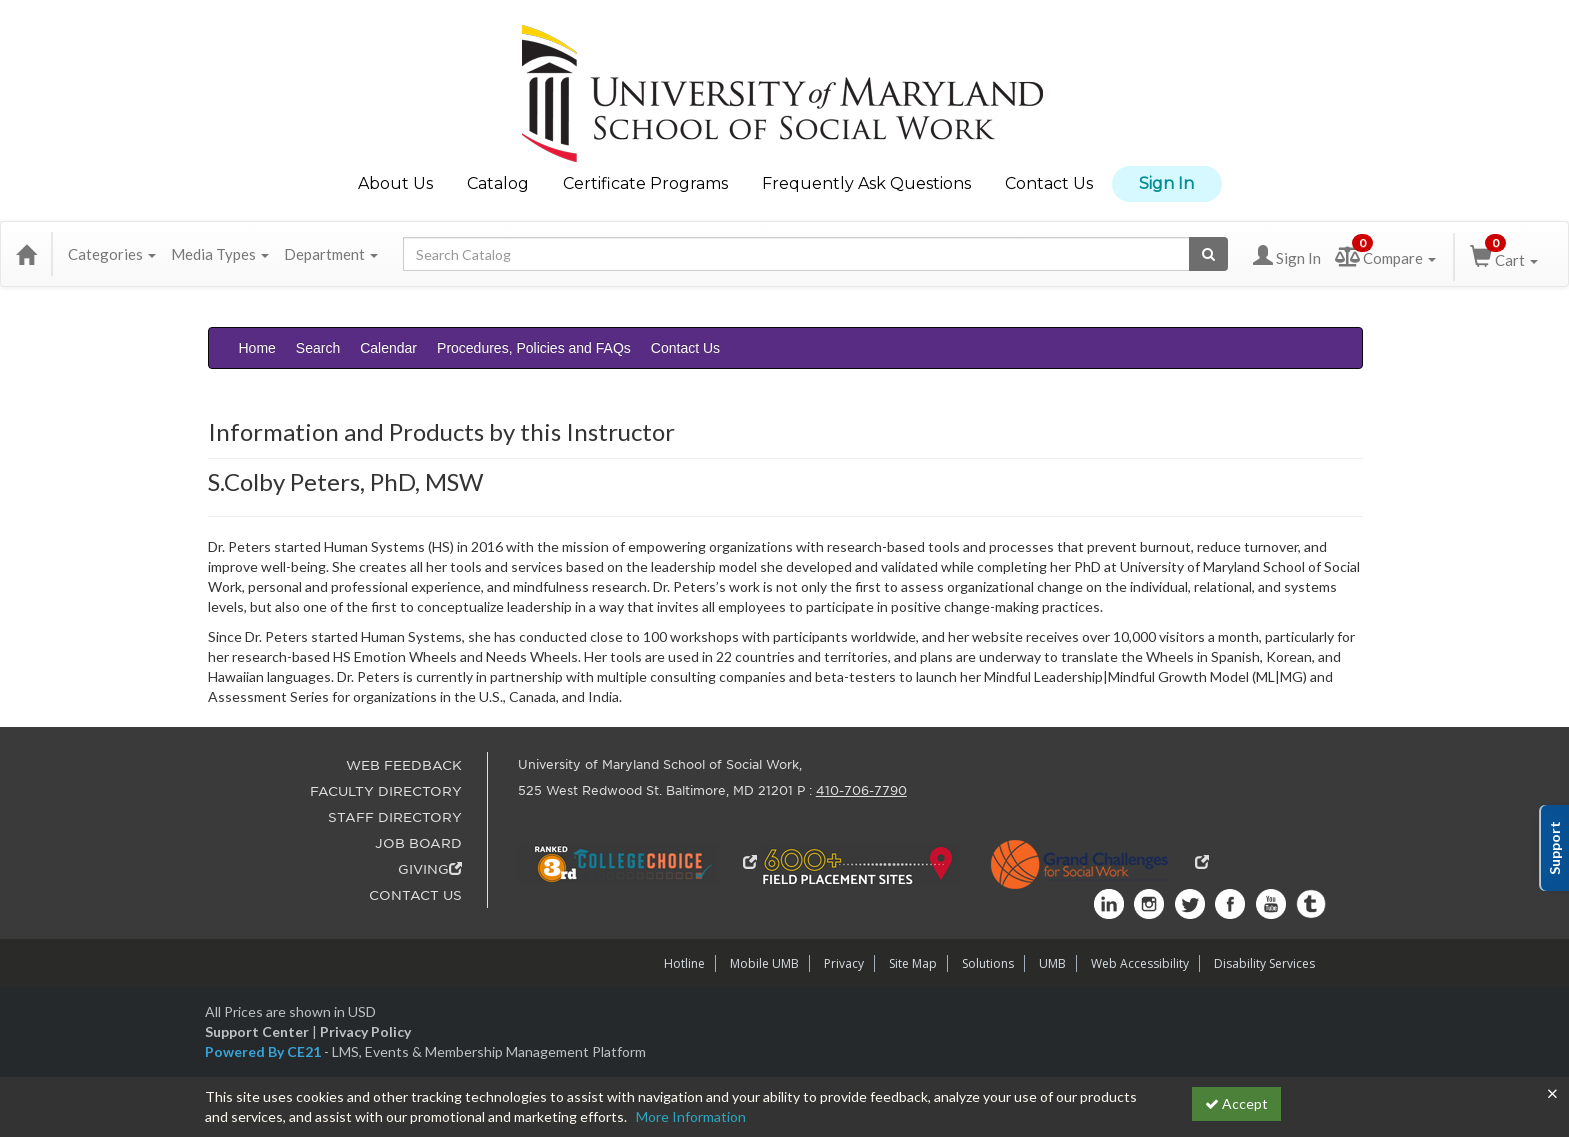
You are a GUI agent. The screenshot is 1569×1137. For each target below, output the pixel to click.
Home (257, 348)
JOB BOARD (418, 843)
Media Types (220, 254)
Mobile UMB (764, 963)
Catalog (498, 183)
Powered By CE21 (264, 1051)
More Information (691, 1116)
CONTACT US (415, 895)
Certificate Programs (645, 183)
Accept (1236, 1103)
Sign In (1166, 183)
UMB (1052, 963)
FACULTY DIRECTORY (386, 791)
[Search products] (1208, 254)
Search (318, 348)
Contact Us (1049, 183)
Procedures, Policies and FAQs (534, 348)
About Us (395, 183)
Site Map (913, 963)
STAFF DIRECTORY (395, 817)
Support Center (257, 1031)
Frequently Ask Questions (866, 183)
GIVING (430, 869)
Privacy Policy (365, 1031)
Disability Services (1264, 963)
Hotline (684, 963)
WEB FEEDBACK (404, 765)
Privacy (844, 963)
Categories (112, 254)
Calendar (388, 348)
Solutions (988, 963)
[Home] (26, 254)
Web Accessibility (1140, 963)
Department (331, 254)
